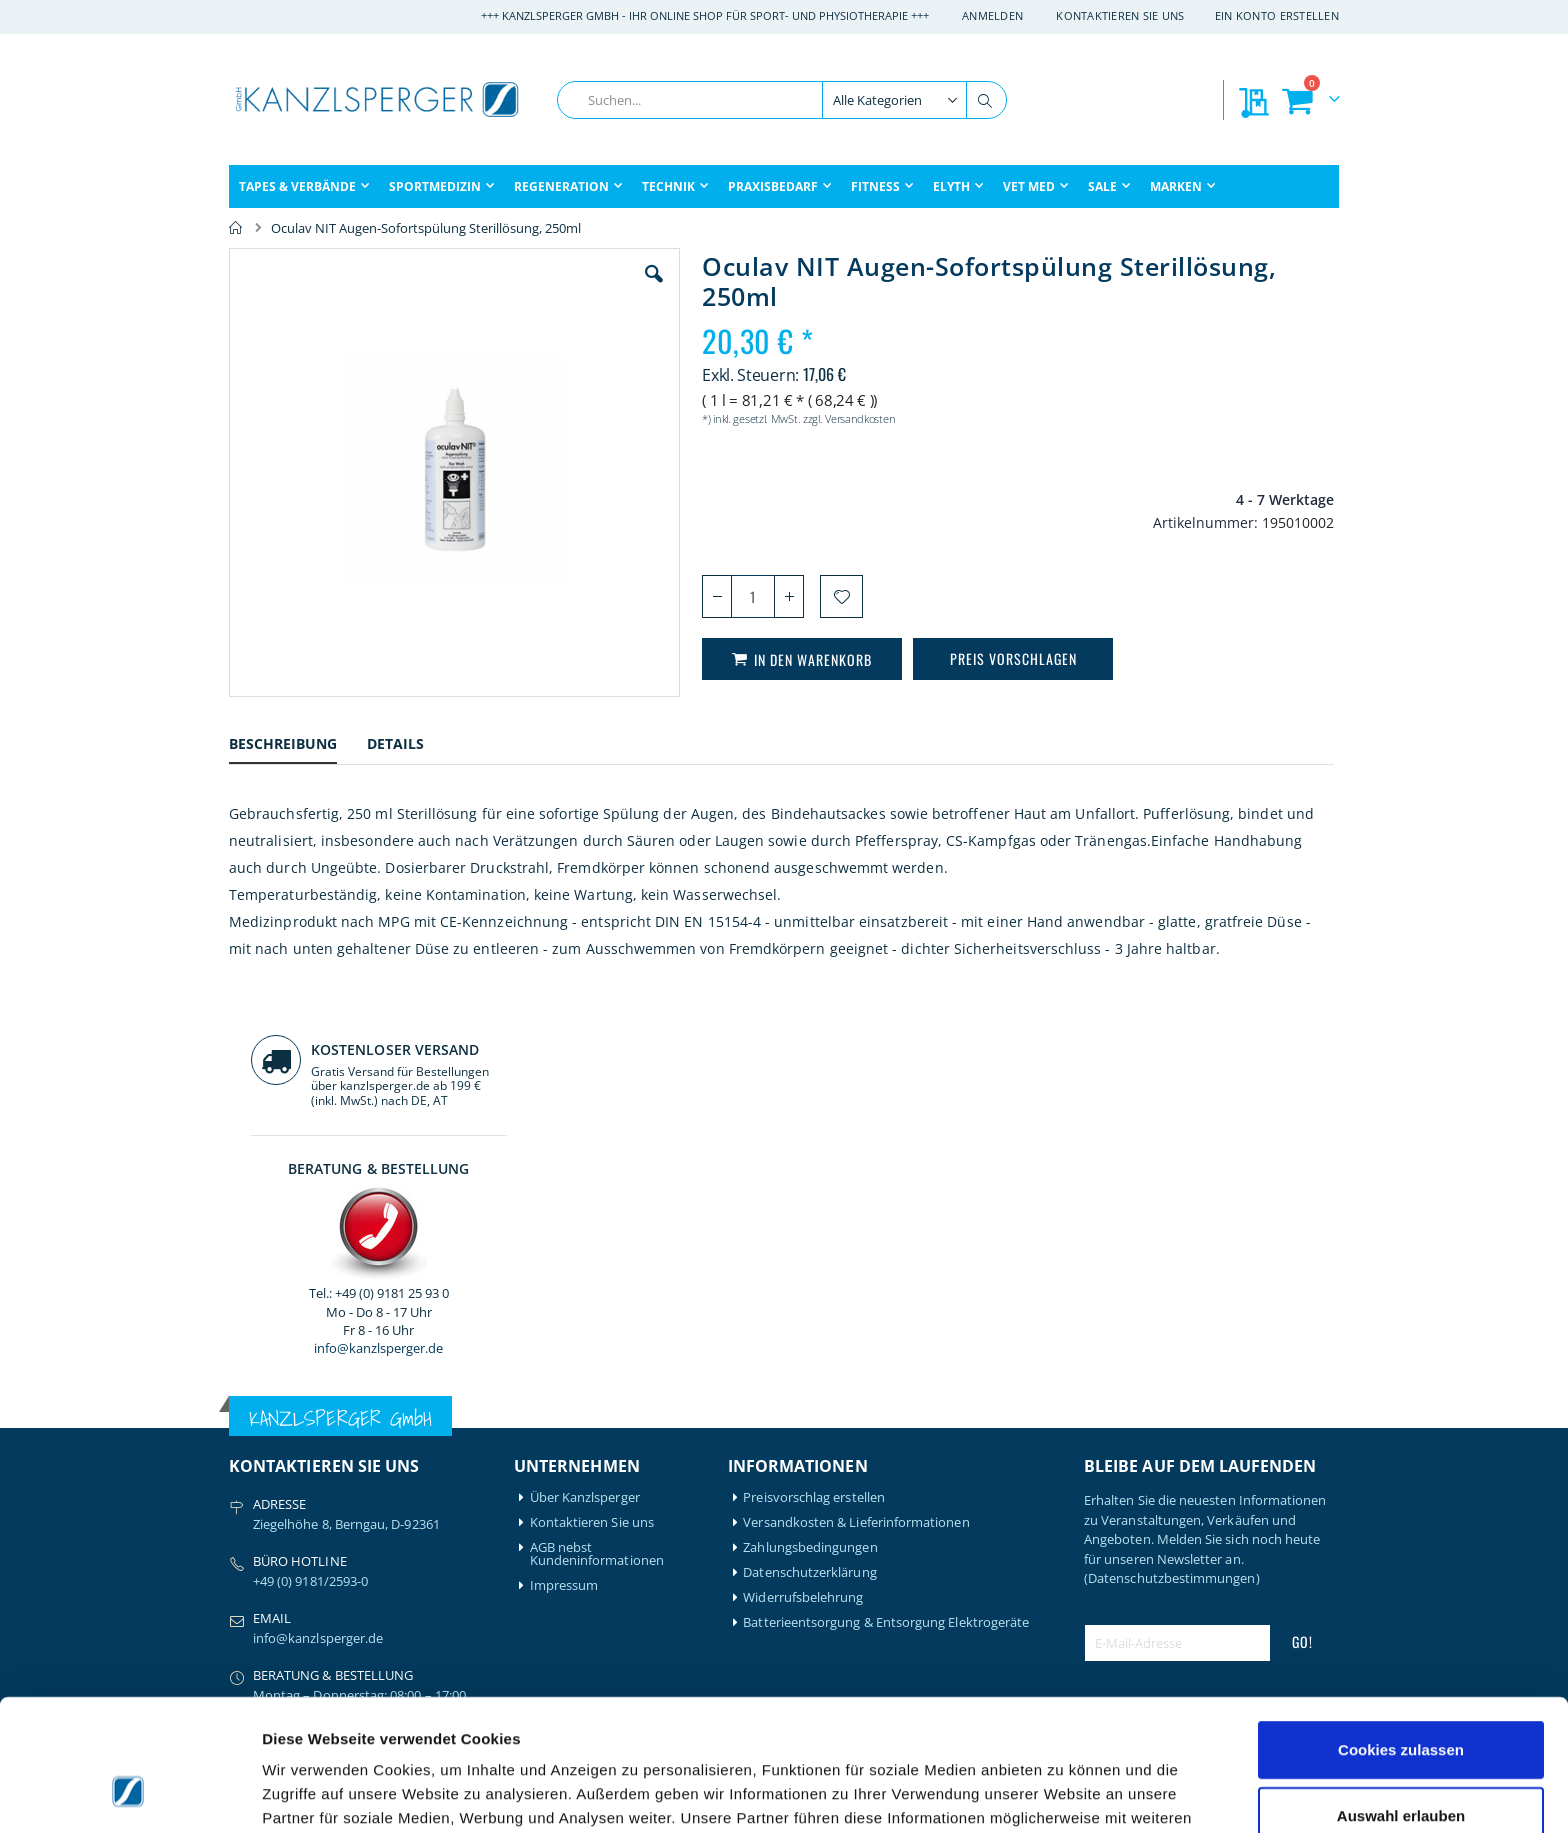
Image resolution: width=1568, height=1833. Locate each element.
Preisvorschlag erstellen (814, 1145)
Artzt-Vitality (266, 1493)
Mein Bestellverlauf (587, 1493)
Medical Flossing (421, 1543)
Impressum (564, 1233)
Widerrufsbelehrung (803, 1245)
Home (236, 228)
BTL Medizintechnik (275, 1550)
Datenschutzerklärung (809, 1220)
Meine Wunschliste (586, 1518)
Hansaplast (406, 1468)
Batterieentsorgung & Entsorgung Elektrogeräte (886, 1270)
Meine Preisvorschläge (597, 1543)
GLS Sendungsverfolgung (605, 1568)
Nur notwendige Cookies (1401, 1767)
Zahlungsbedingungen (810, 1195)
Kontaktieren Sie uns (1120, 15)
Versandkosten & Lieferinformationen (856, 1170)
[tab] (298, 746)
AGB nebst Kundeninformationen (597, 1202)
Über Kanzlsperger (585, 1145)
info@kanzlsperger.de (1211, 574)
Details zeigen (1063, 1793)
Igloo (387, 1493)
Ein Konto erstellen (1277, 15)
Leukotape (404, 1518)
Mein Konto (565, 1468)
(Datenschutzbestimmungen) (1172, 1226)
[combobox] (782, 100)
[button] (543, 289)
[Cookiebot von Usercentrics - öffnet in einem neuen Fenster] (129, 1794)
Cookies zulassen (1401, 1636)
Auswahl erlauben (1401, 1702)
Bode (244, 1518)
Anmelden (992, 15)
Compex (254, 1581)
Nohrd (391, 1568)
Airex (244, 1468)
